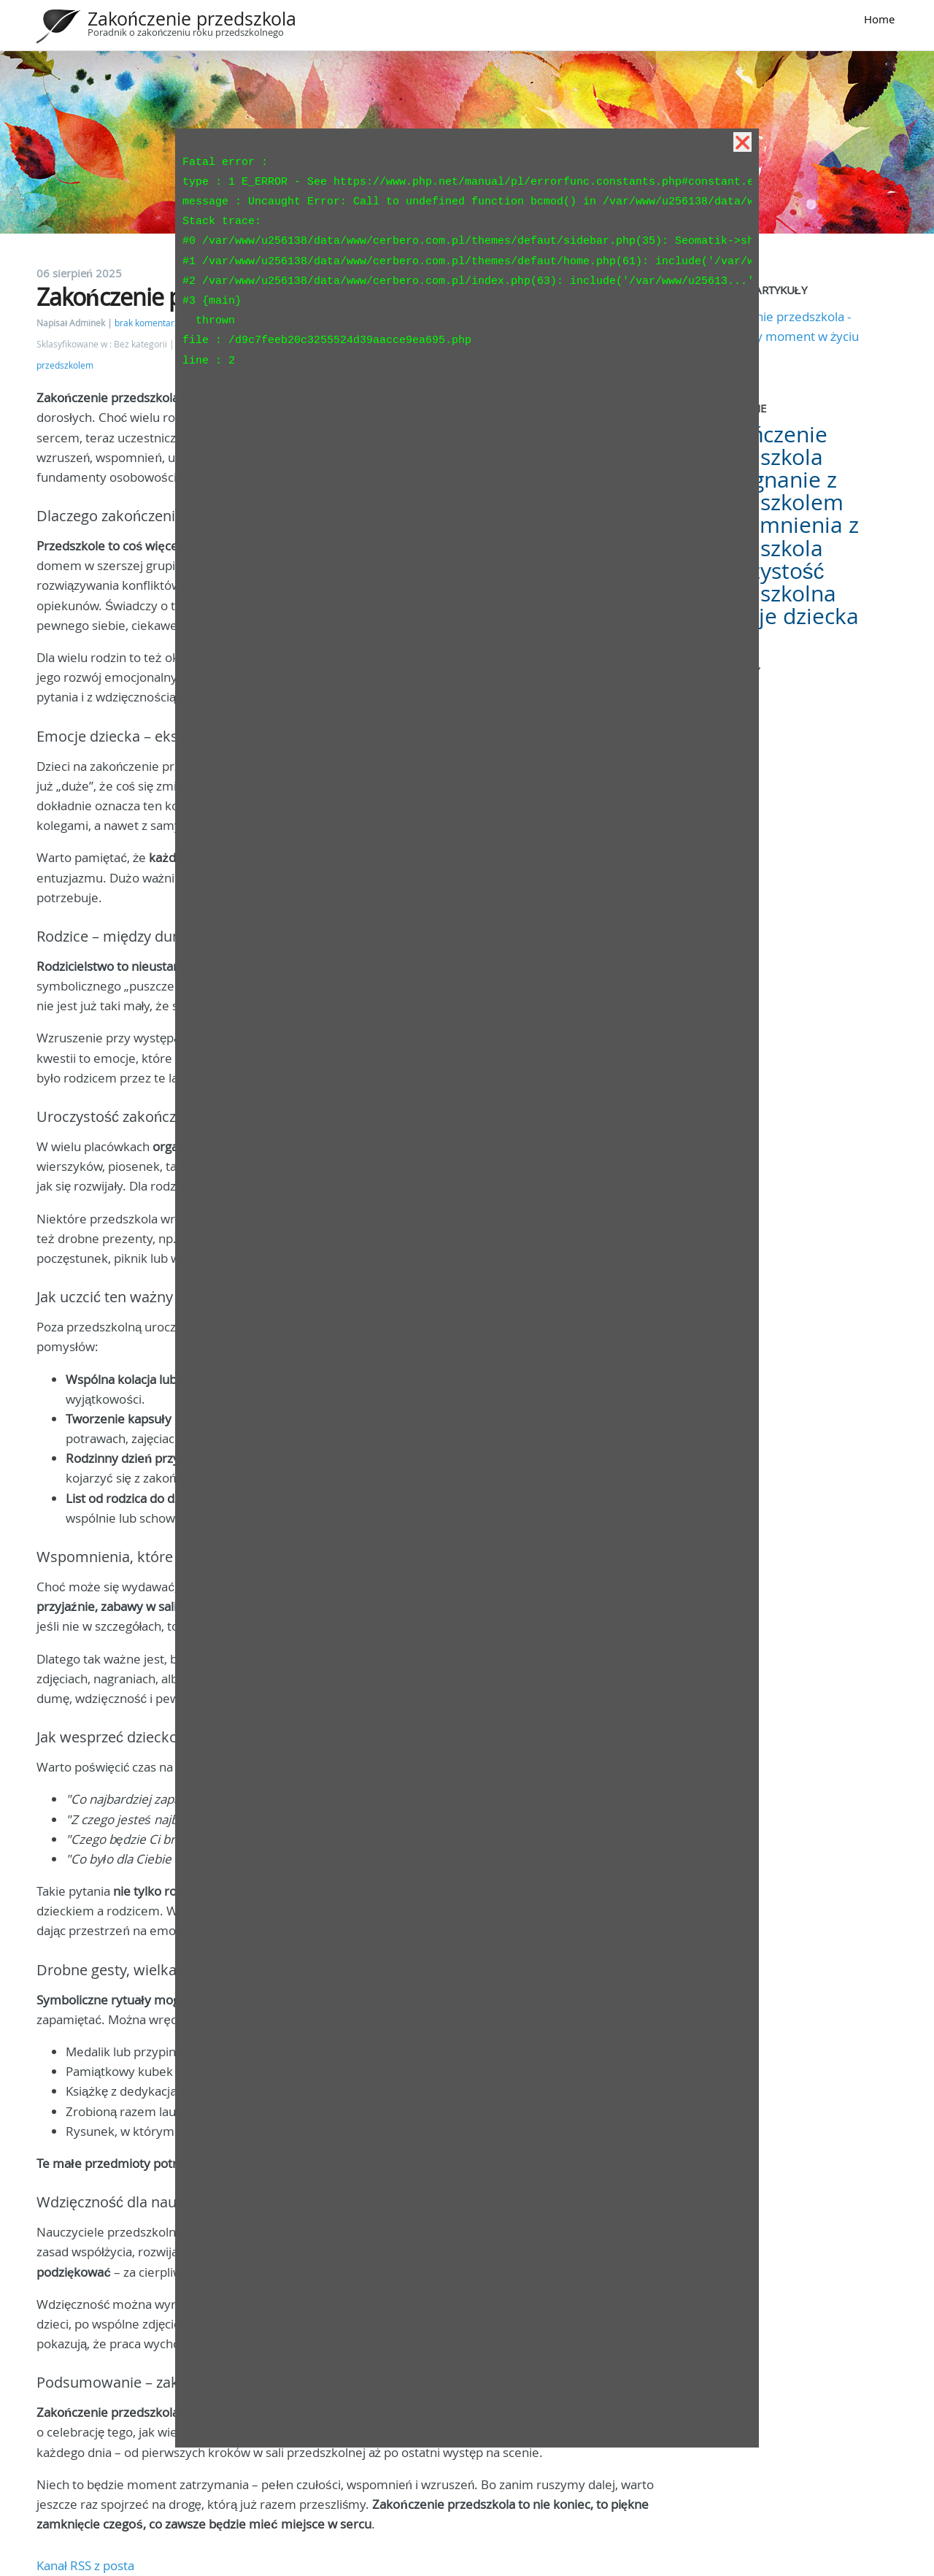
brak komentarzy (149, 323)
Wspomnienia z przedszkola (781, 536)
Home (879, 19)
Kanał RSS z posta (85, 2565)
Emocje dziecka (781, 616)
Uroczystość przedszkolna (769, 582)
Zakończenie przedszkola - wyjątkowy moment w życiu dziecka (781, 336)
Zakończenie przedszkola (192, 19)
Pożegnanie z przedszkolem (773, 491)
